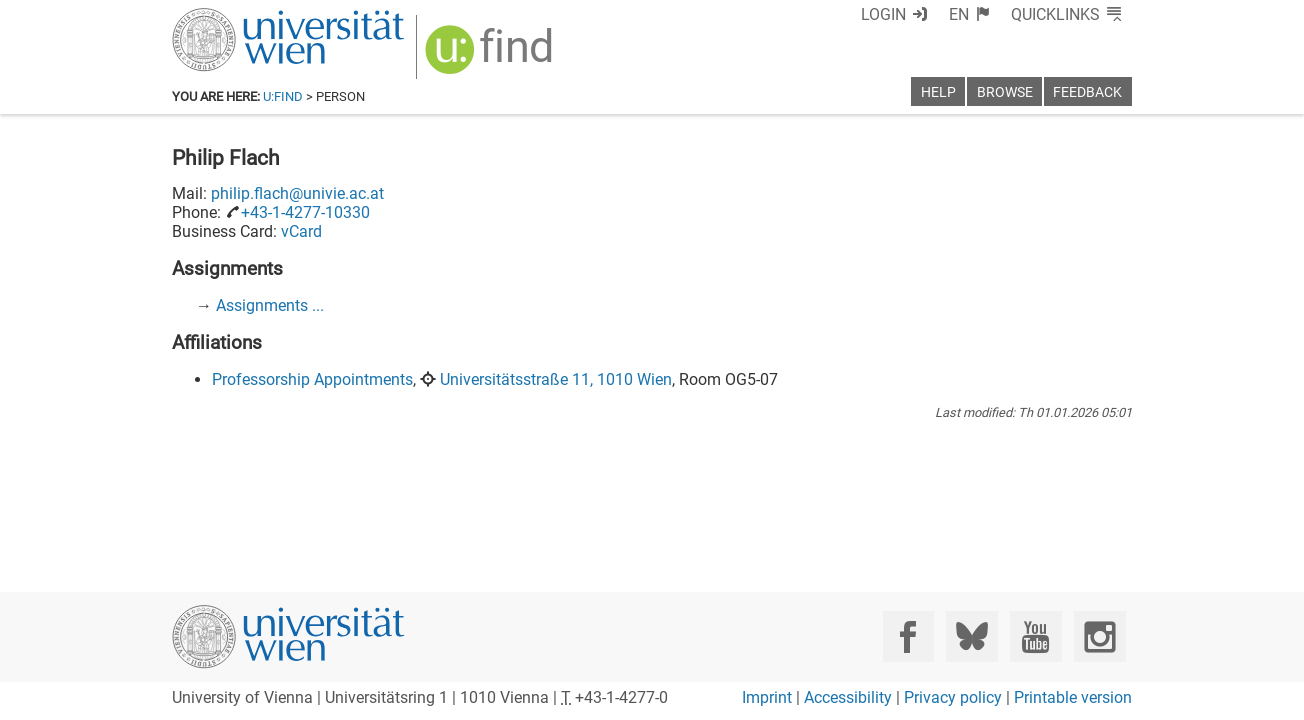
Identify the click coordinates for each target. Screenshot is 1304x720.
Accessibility (848, 697)
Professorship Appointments (312, 379)
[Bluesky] (971, 636)
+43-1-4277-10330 (305, 212)
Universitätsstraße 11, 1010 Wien (556, 379)
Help (938, 92)
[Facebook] (908, 636)
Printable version (1073, 697)
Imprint (767, 697)
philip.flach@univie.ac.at (297, 193)
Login (883, 14)
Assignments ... (270, 305)
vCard (301, 231)
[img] (491, 56)
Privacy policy (953, 697)
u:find (283, 96)
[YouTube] (1035, 636)
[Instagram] (1099, 636)
